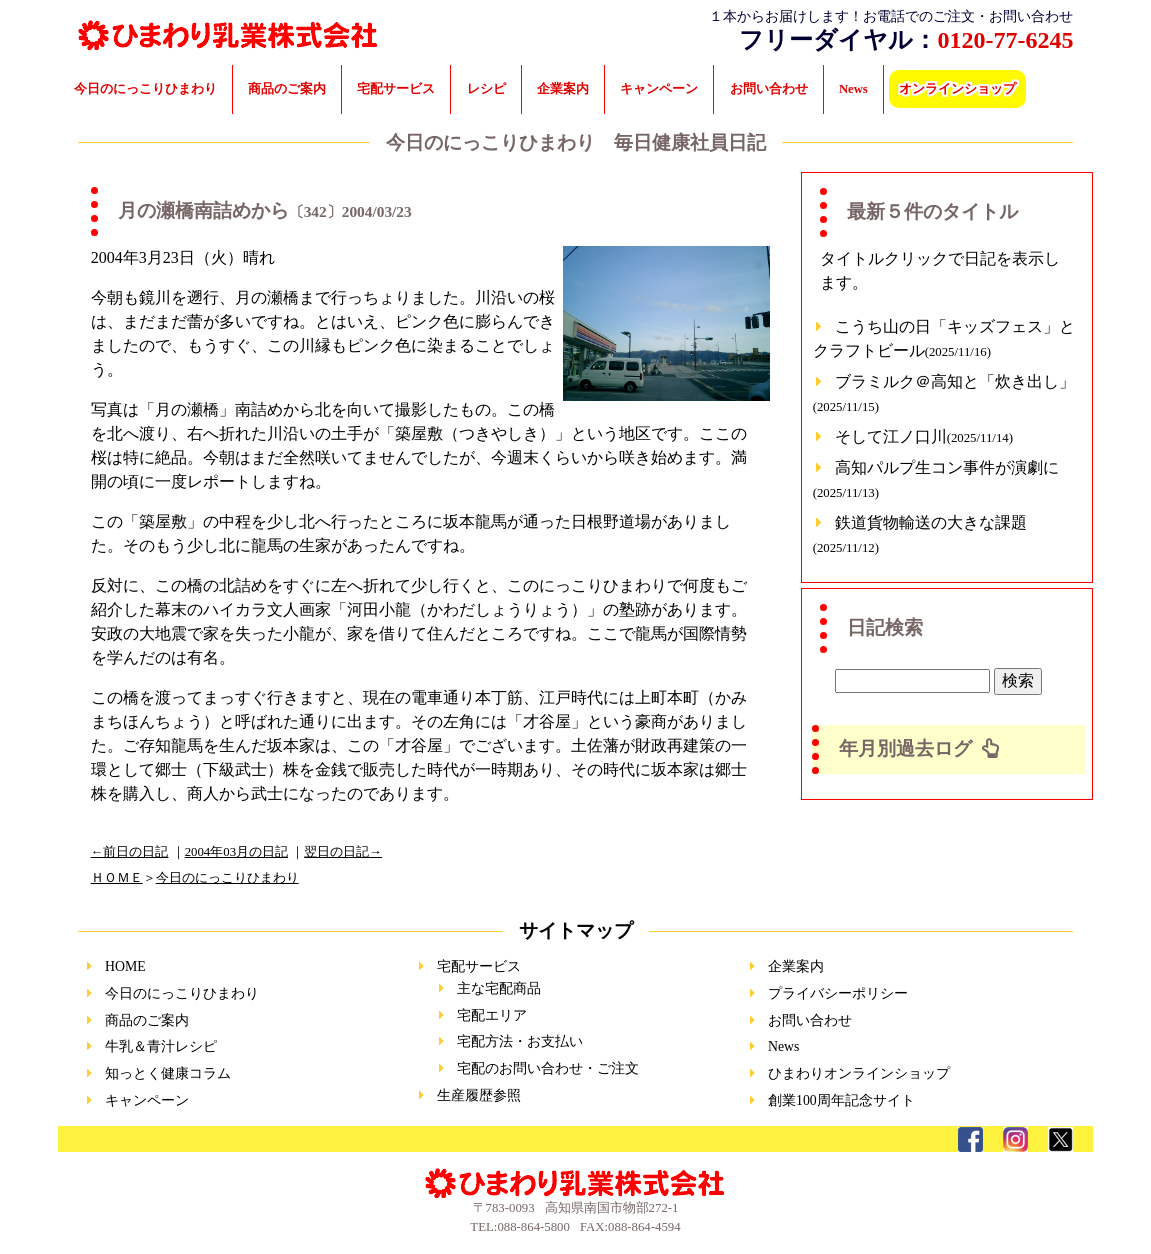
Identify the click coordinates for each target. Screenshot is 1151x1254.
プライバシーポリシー (838, 993)
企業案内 (563, 89)
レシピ (486, 89)
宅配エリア (492, 1015)
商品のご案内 (287, 89)
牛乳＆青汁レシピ (161, 1046)
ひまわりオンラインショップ (859, 1073)
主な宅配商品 (499, 988)
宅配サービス (396, 89)
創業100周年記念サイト (841, 1100)
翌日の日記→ (343, 852)
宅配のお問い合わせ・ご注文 (548, 1068)
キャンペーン (659, 89)
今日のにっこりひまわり (145, 89)
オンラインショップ (957, 89)
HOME (125, 966)
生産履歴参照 (479, 1095)
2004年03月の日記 (236, 852)
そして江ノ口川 (924, 436)
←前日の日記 (130, 852)
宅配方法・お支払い (520, 1041)
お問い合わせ (769, 89)
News (853, 89)
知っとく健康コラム (168, 1073)
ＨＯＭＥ (117, 878)
